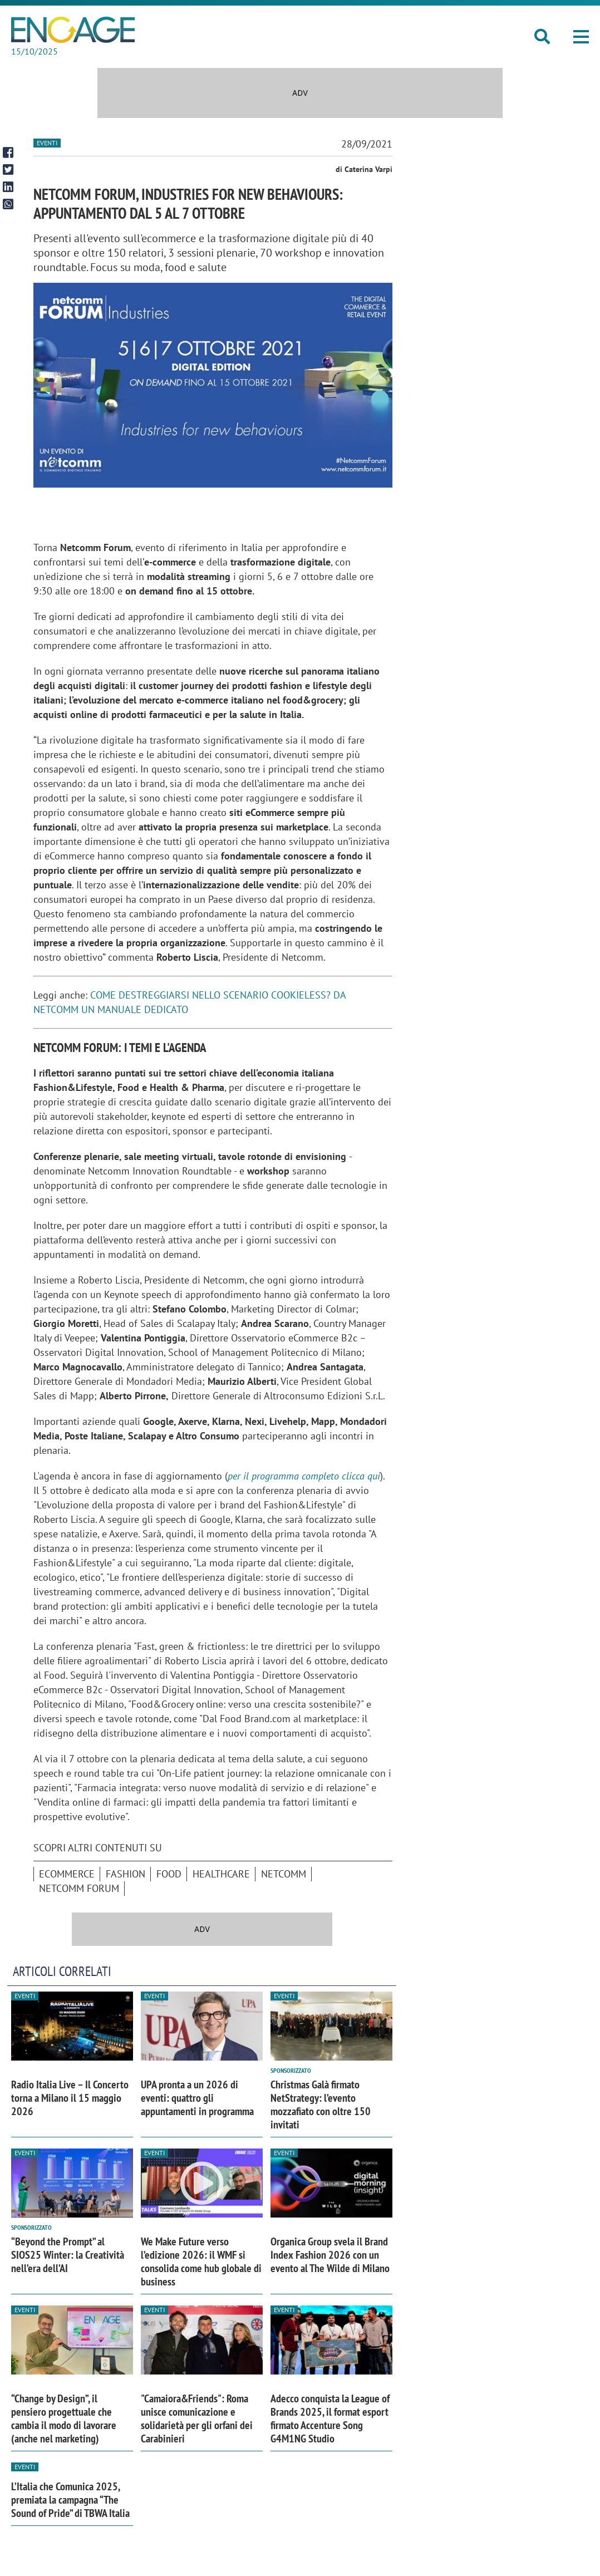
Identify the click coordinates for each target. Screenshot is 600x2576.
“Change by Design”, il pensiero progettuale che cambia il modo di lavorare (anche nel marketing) (63, 2418)
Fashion (125, 1873)
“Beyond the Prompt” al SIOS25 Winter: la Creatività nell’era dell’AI (67, 2255)
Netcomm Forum (79, 1888)
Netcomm (283, 1873)
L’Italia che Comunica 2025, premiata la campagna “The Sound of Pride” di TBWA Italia (70, 2500)
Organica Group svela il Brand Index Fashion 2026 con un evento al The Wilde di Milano (330, 2255)
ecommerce (67, 1873)
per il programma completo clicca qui (304, 1475)
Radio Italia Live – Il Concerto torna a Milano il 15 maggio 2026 (70, 2098)
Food (168, 1873)
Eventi (47, 143)
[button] (581, 36)
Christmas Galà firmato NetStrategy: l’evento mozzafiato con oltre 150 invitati (321, 2104)
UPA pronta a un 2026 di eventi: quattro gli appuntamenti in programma (197, 2098)
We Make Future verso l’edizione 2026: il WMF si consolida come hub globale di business (201, 2261)
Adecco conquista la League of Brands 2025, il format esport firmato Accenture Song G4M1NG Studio (330, 2418)
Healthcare (221, 1873)
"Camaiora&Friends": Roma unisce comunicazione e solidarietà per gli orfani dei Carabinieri (197, 2418)
